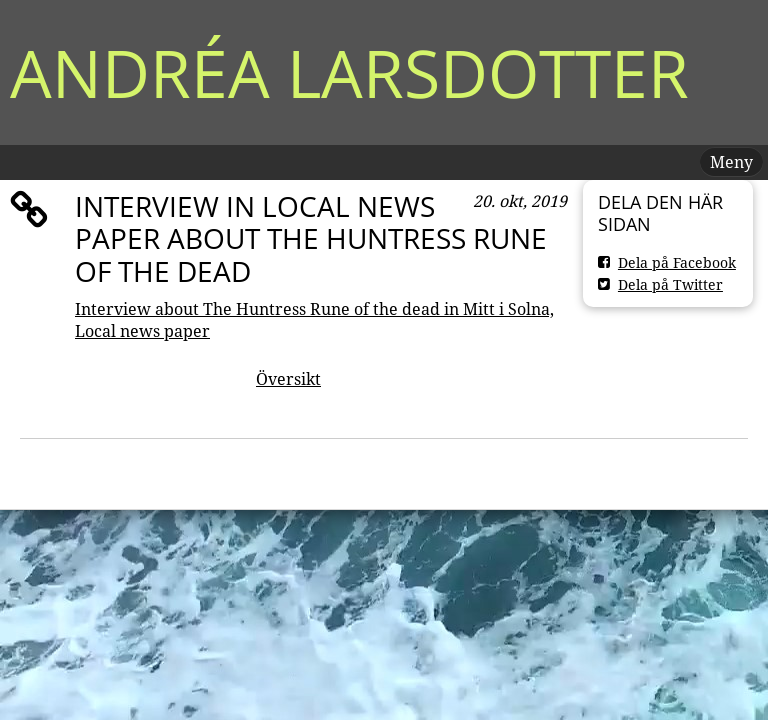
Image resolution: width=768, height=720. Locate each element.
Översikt (288, 379)
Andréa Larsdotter (349, 72)
